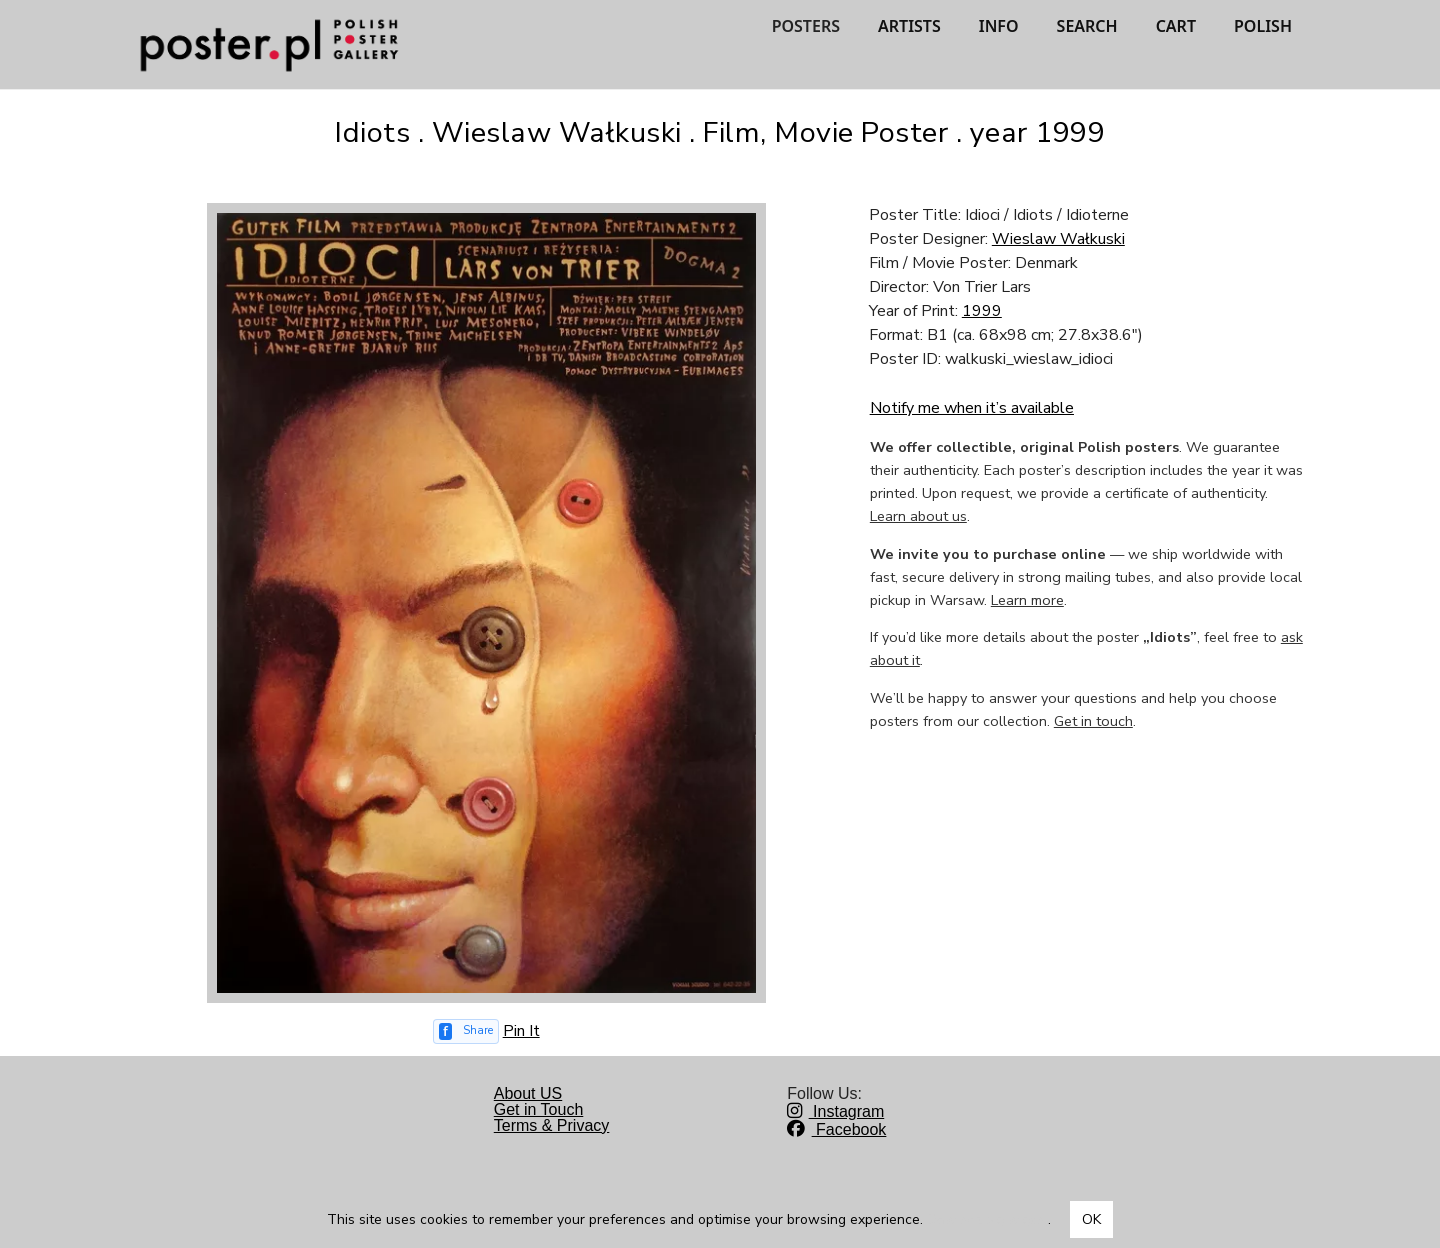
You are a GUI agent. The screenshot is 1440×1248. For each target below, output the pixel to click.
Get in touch (1093, 721)
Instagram (835, 1111)
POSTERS (806, 26)
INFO (999, 26)
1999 (982, 311)
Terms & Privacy (552, 1125)
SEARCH (1087, 26)
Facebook (836, 1129)
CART (1176, 26)
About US (528, 1093)
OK (1091, 1219)
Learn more (1027, 600)
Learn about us (918, 516)
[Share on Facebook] (466, 1031)
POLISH (1263, 26)
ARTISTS (909, 26)
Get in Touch (539, 1109)
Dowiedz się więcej (987, 1219)
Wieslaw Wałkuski (1058, 239)
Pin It (521, 1031)
